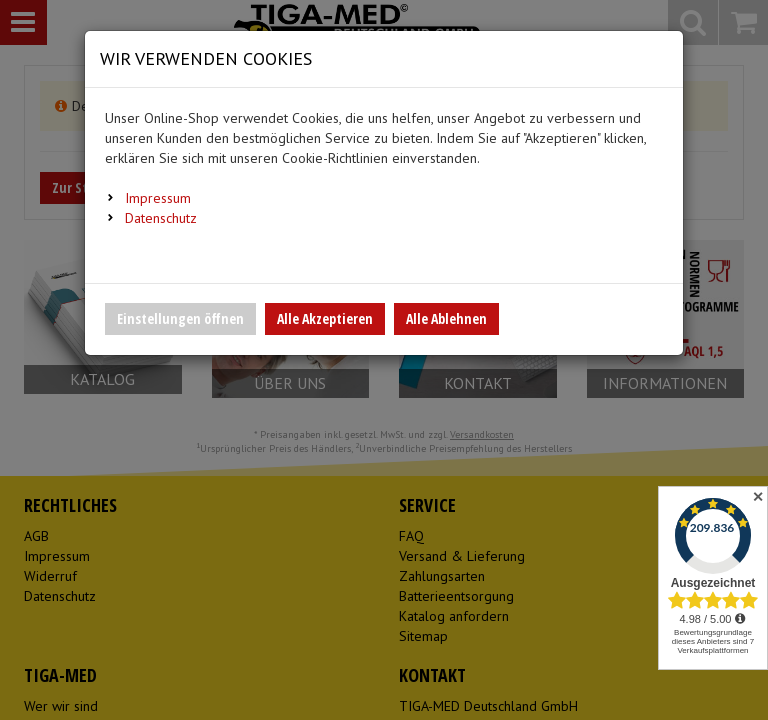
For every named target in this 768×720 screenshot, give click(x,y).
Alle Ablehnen (446, 318)
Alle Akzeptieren (325, 318)
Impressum (158, 198)
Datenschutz (161, 218)
